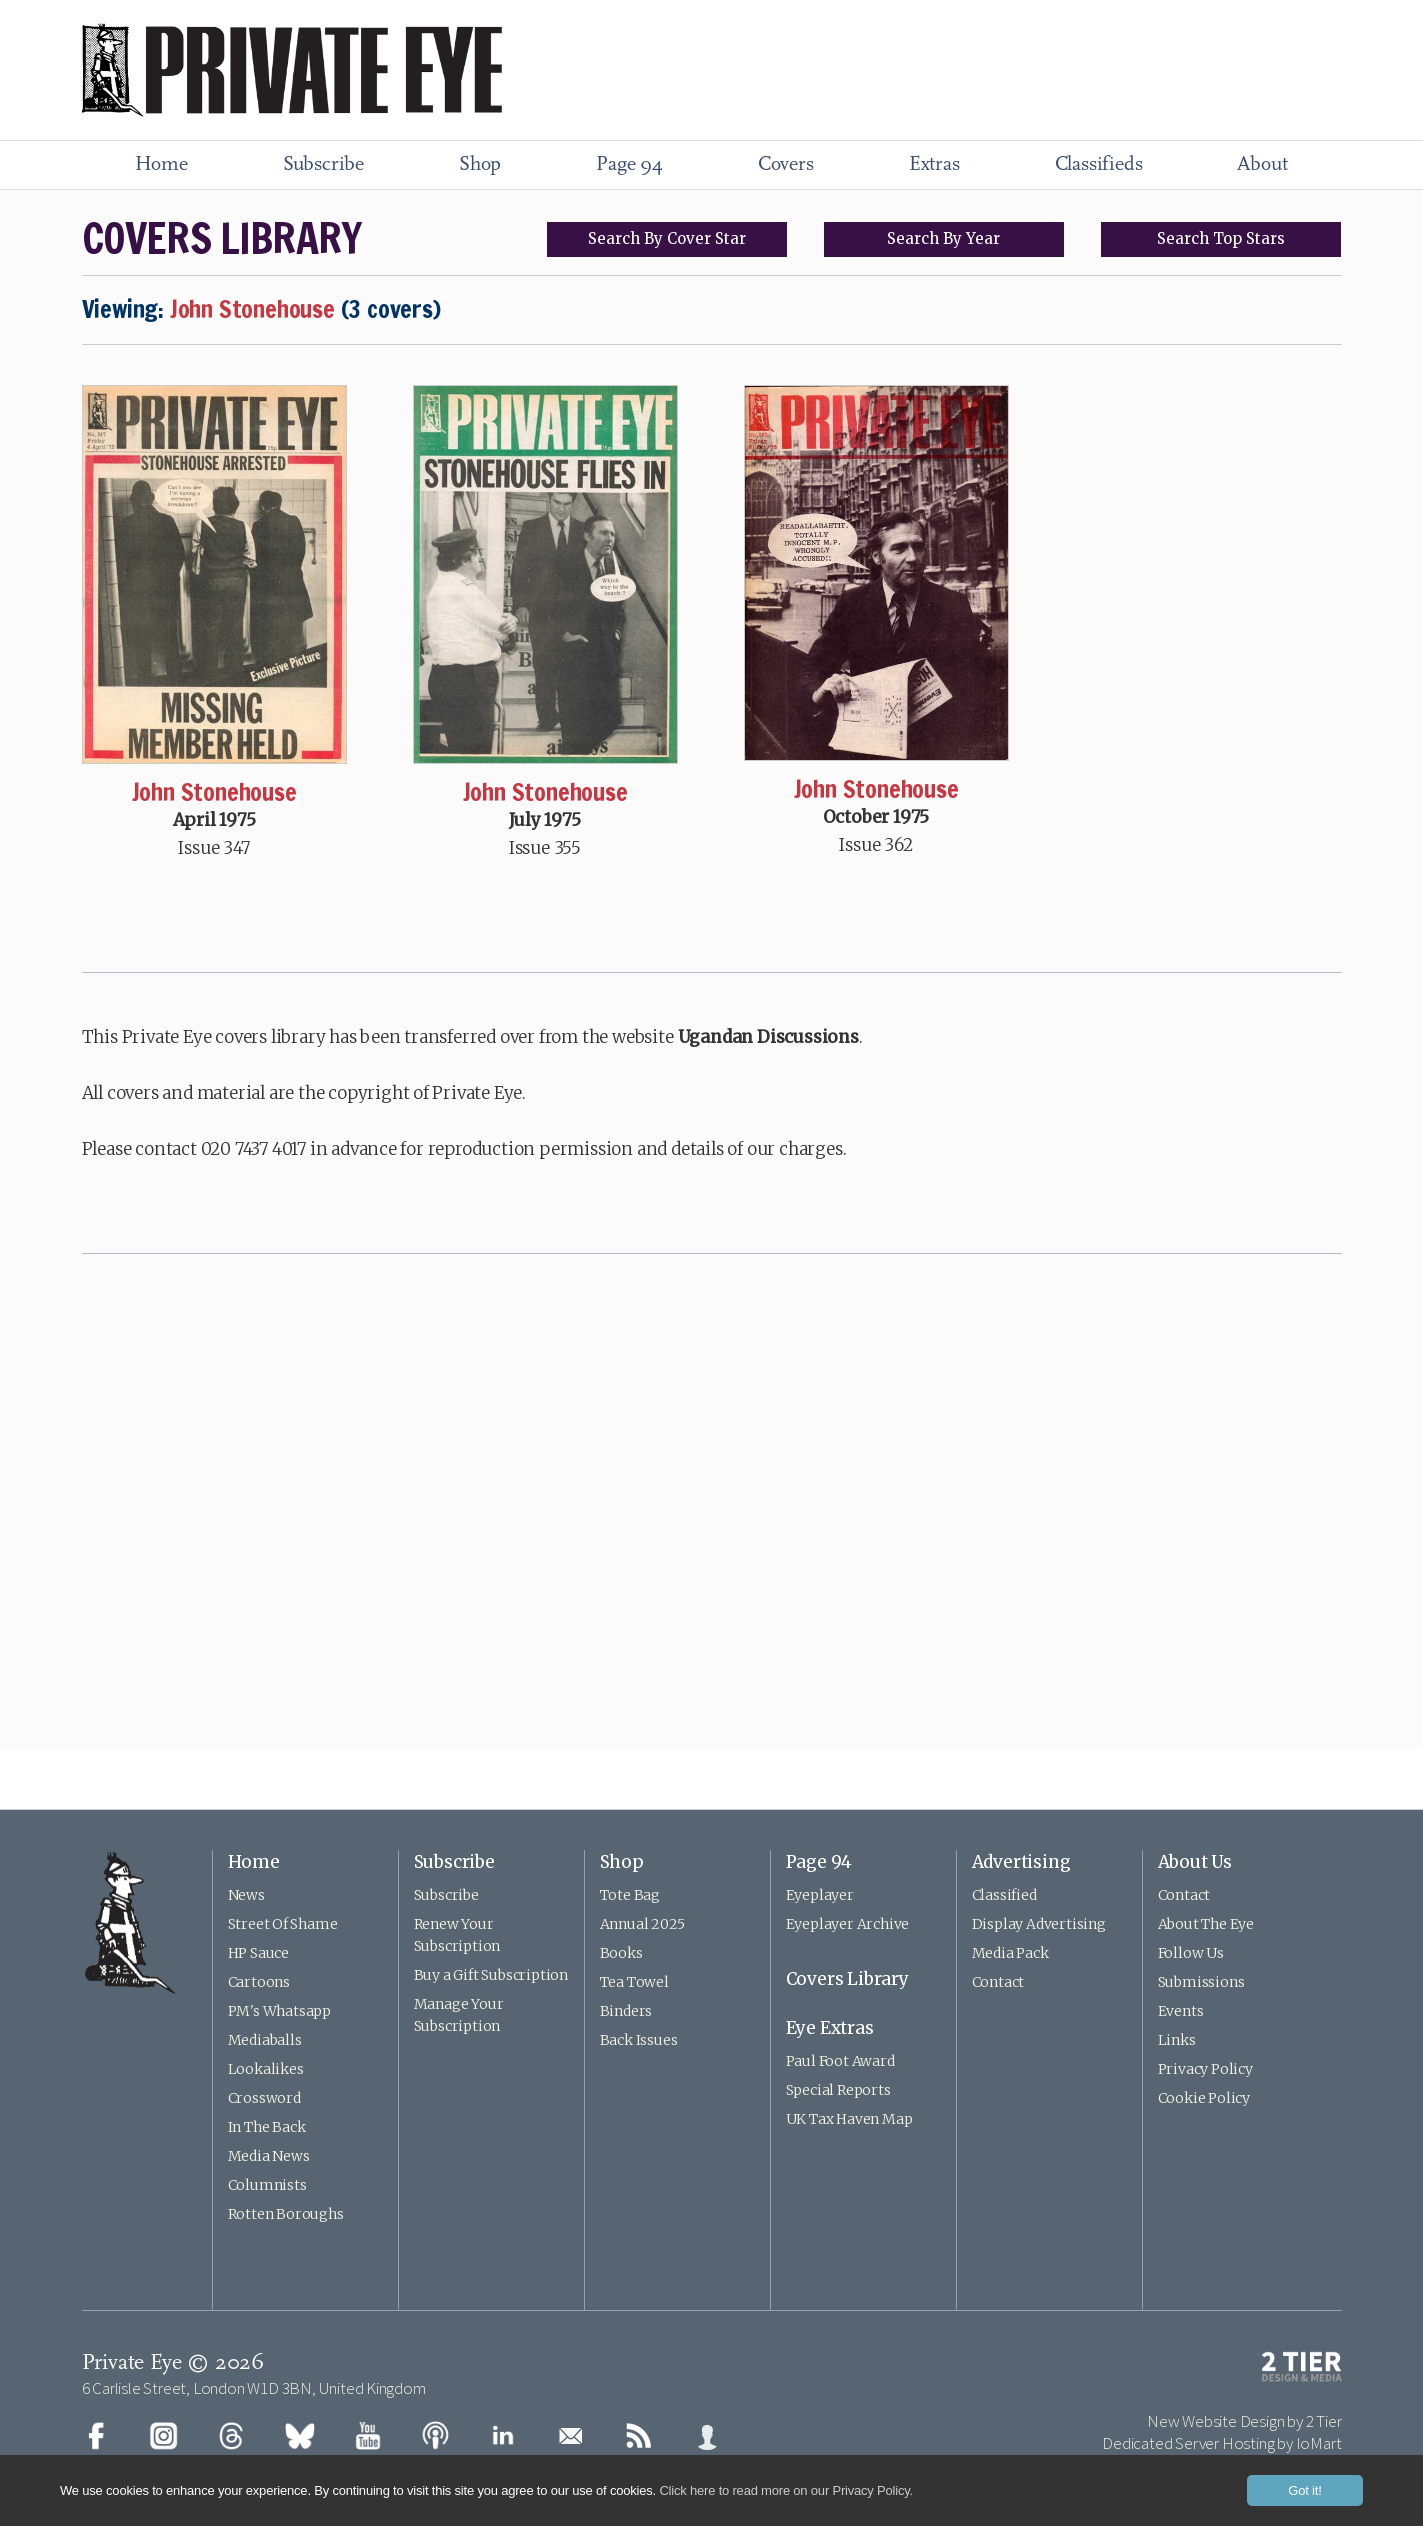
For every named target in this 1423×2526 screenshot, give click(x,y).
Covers (786, 165)
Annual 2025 (642, 1924)
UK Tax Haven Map (849, 2119)
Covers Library (847, 1979)
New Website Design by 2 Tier (1244, 2421)
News (246, 1895)
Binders (626, 2011)
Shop (480, 165)
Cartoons (259, 1982)
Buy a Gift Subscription (491, 1975)
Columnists (267, 2185)
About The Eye (1206, 1924)
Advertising (1021, 1862)
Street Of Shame (283, 1924)
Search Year (943, 238)
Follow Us (1191, 1953)
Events (1181, 2011)
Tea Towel (634, 1982)
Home (161, 165)
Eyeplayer (820, 1895)
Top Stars (1221, 238)
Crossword (264, 2098)
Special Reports (838, 2090)
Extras (934, 165)
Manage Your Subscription (459, 2015)
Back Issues (639, 2040)
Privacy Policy (1205, 2069)
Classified (1004, 1895)
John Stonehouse (214, 792)
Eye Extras (830, 2028)
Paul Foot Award (840, 2061)
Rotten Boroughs (286, 2214)
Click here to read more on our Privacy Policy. (786, 2490)
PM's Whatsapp (279, 2011)
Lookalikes (266, 2069)
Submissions (1201, 1982)
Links (1177, 2040)
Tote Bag (630, 1895)
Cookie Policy (1204, 2098)
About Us (1195, 1862)
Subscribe (323, 165)
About (1262, 165)
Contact (998, 1982)
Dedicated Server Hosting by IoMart (1221, 2443)
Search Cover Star (667, 238)
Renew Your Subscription (457, 1935)
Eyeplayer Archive (848, 1924)
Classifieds (1099, 165)
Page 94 (629, 165)
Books (621, 1953)
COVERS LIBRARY (222, 238)
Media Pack (1010, 1953)
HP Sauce (258, 1953)
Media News (269, 2156)
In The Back (267, 2127)
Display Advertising (1039, 1924)
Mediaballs (265, 2040)
